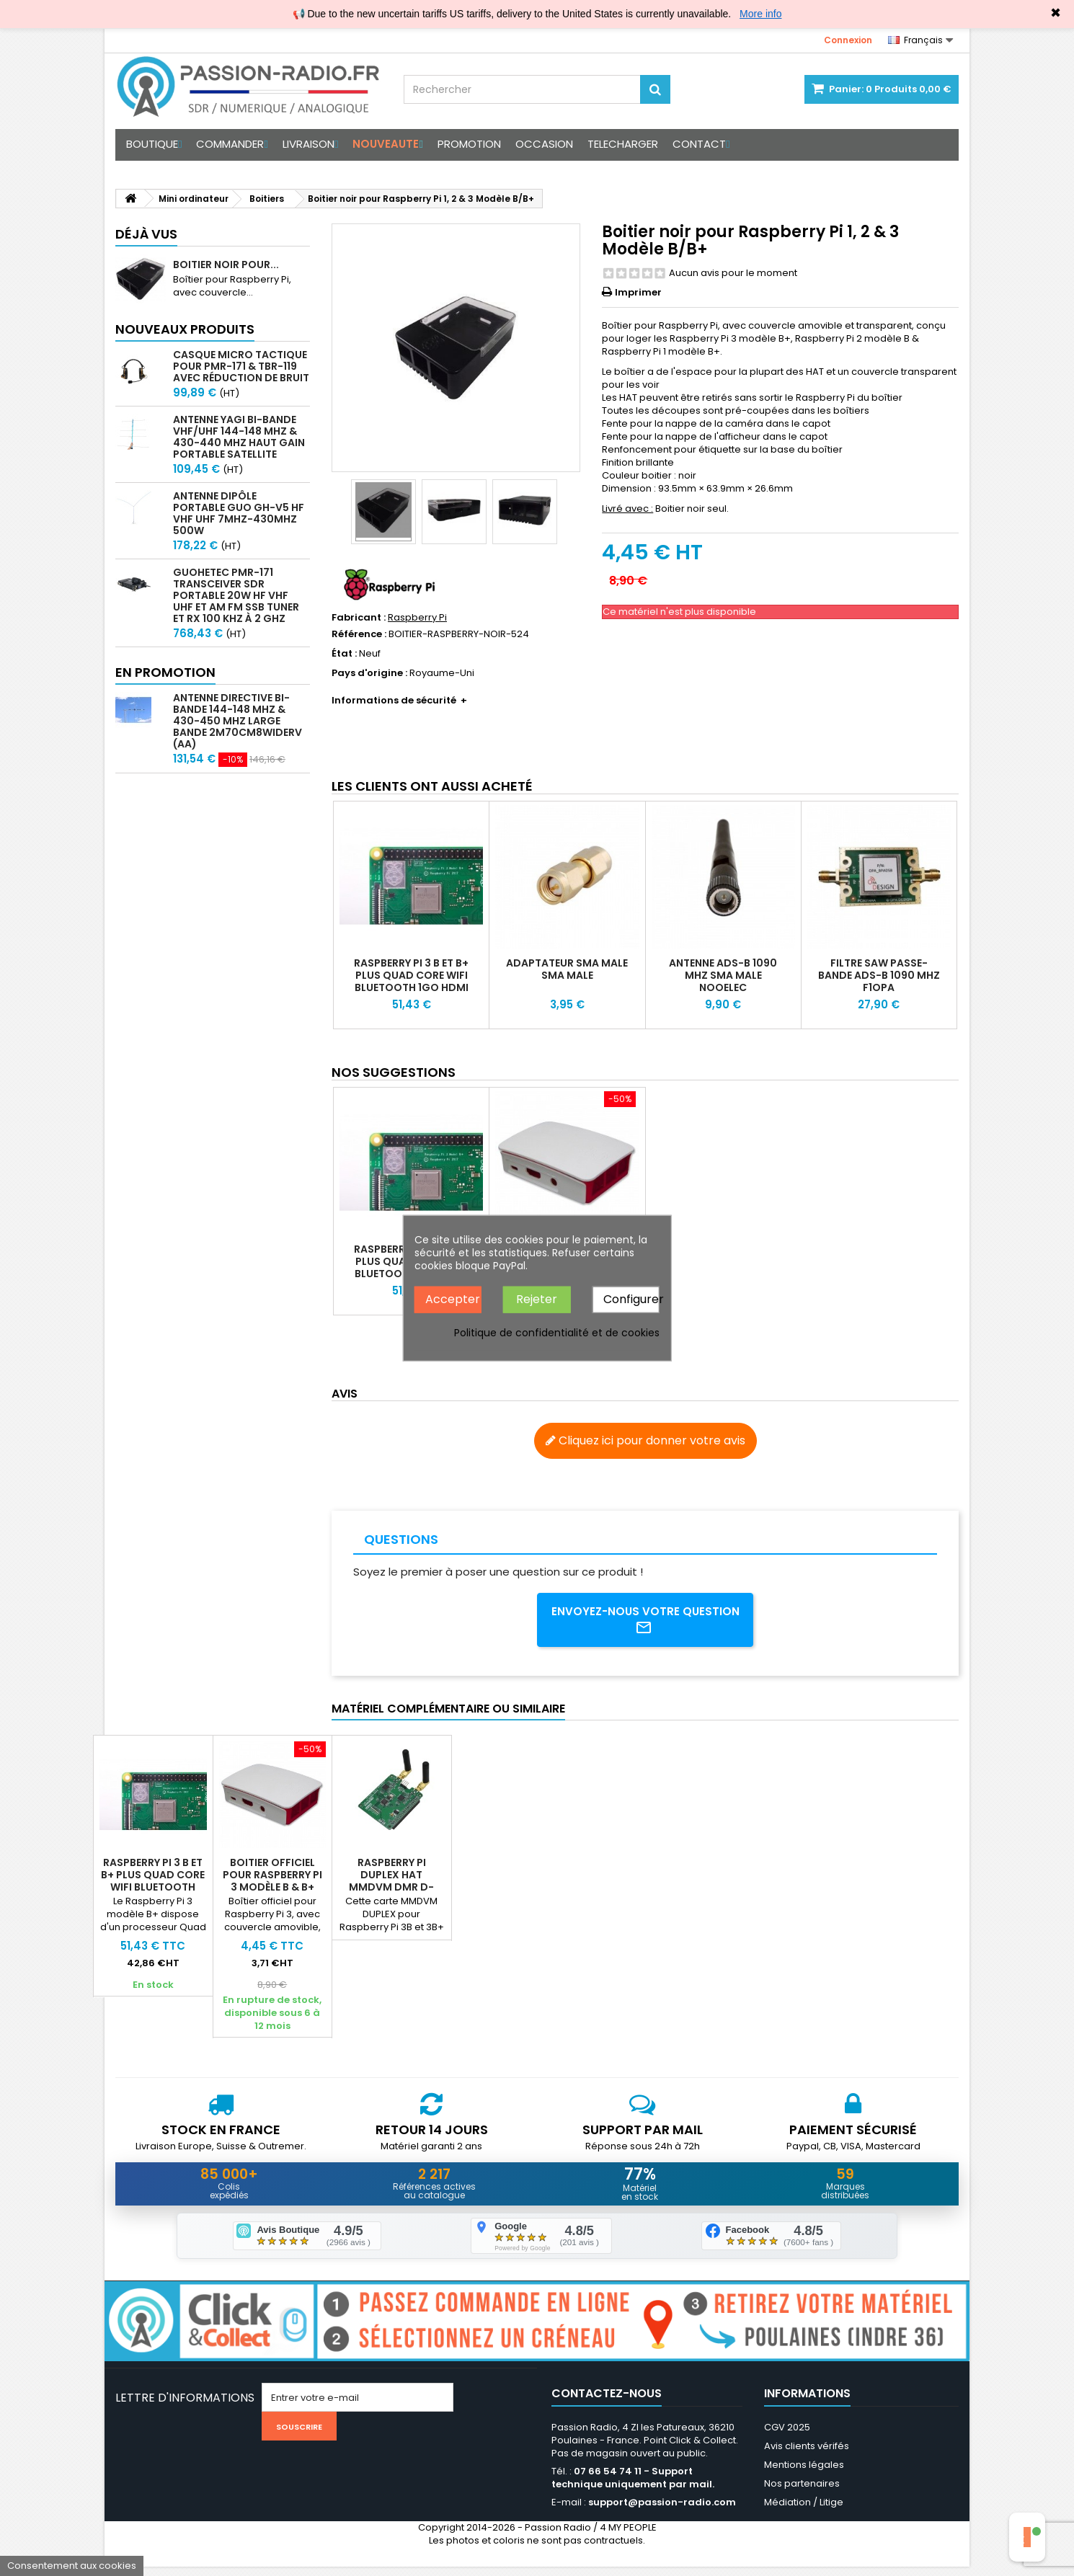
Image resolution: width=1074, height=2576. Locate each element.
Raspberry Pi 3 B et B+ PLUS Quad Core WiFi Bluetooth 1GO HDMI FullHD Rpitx (411, 981)
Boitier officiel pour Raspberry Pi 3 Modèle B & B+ (511, 1879)
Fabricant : (359, 617)
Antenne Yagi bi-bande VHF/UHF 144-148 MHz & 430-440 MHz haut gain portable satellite (239, 436)
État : (344, 653)
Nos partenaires (802, 2493)
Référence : (359, 634)
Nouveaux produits (184, 329)
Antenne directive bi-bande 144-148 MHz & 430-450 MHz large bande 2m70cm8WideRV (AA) (237, 720)
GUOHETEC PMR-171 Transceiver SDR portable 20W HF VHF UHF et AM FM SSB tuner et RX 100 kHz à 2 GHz (236, 595)
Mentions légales (804, 2474)
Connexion (848, 40)
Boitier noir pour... (226, 264)
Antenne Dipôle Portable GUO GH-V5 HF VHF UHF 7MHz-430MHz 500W (238, 513)
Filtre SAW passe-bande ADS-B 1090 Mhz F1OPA (879, 975)
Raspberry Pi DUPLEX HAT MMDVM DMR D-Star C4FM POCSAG (630, 1885)
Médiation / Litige (803, 2511)
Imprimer (638, 292)
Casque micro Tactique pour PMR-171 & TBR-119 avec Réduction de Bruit (241, 366)
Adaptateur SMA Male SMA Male (567, 969)
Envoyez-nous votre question (645, 1621)
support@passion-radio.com (662, 2511)
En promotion (165, 672)
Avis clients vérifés (806, 2455)
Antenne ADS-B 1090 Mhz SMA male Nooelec (723, 975)
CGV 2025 (787, 2436)
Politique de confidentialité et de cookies (557, 1331)
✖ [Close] (1055, 13)
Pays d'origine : (369, 673)
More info (760, 13)
